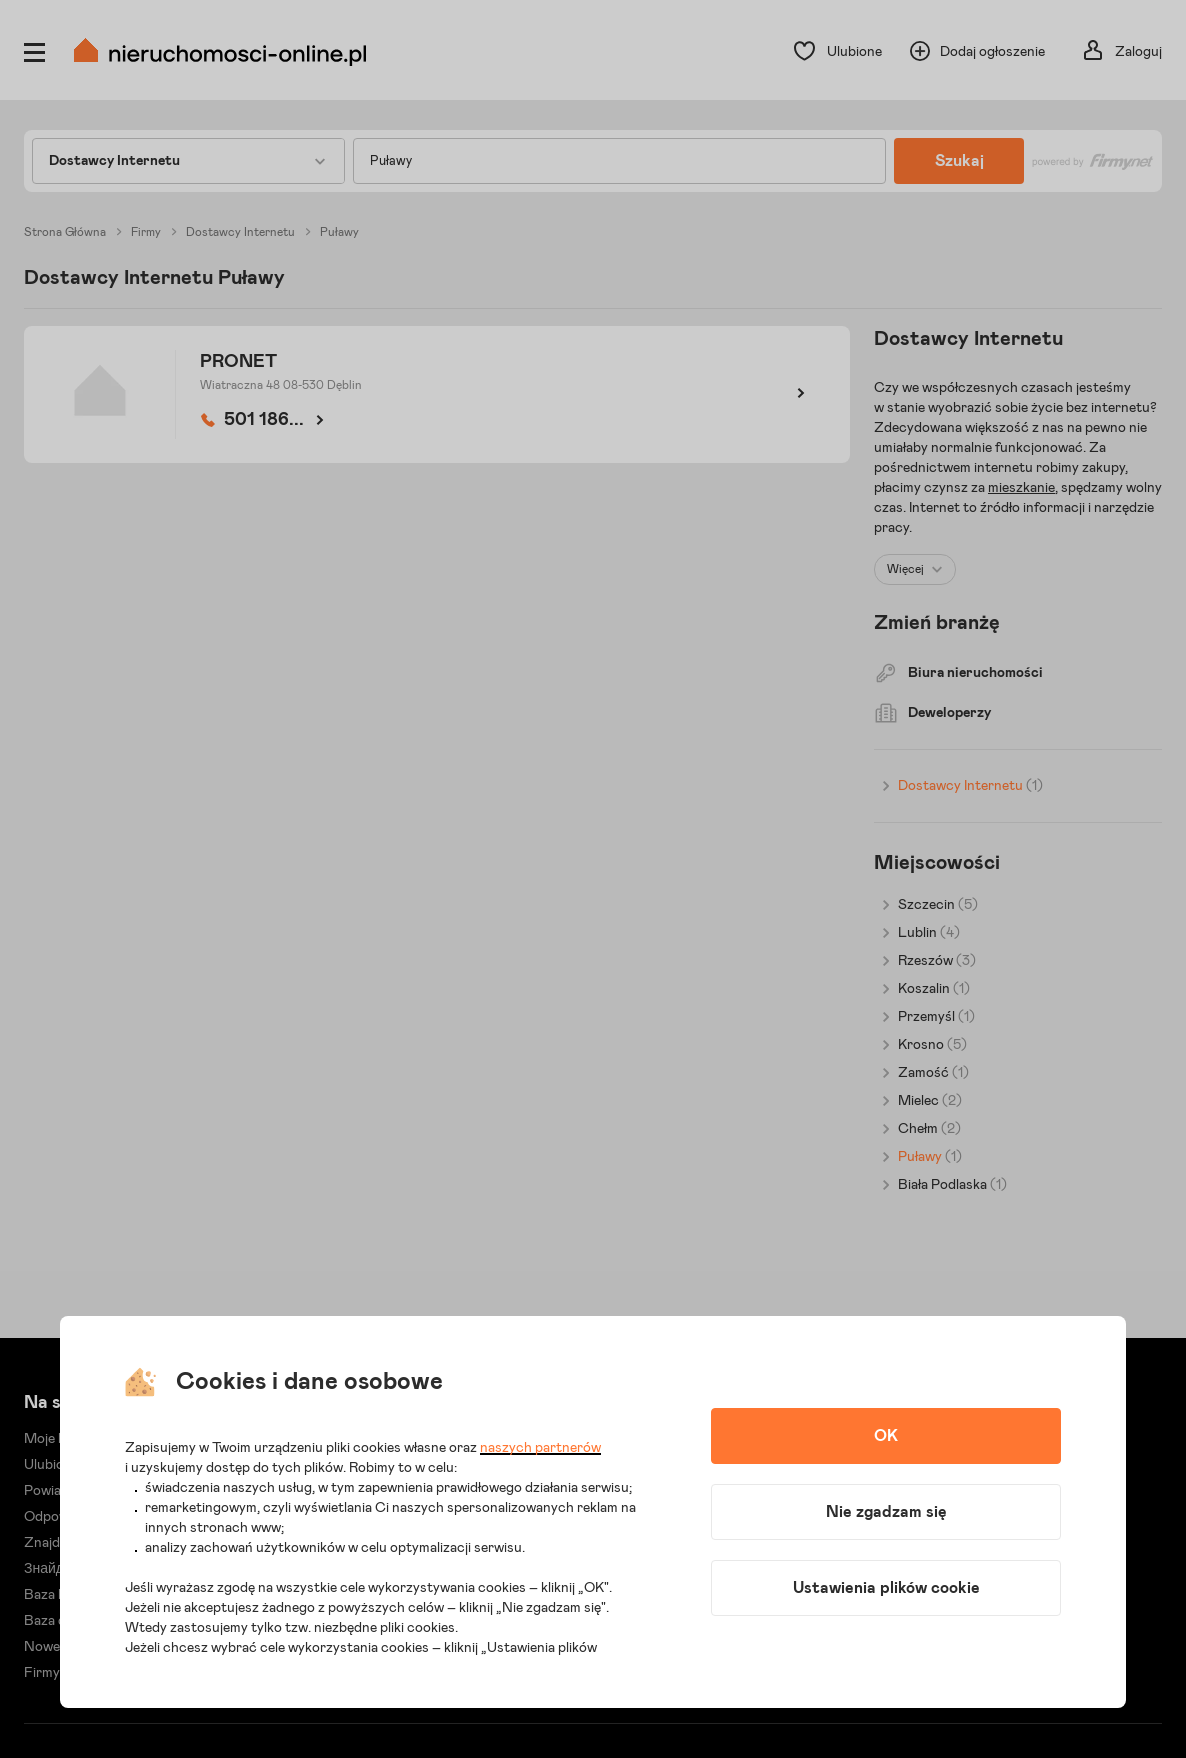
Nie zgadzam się (886, 1512)
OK (886, 1436)
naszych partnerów (540, 1448)
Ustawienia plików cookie (886, 1588)
